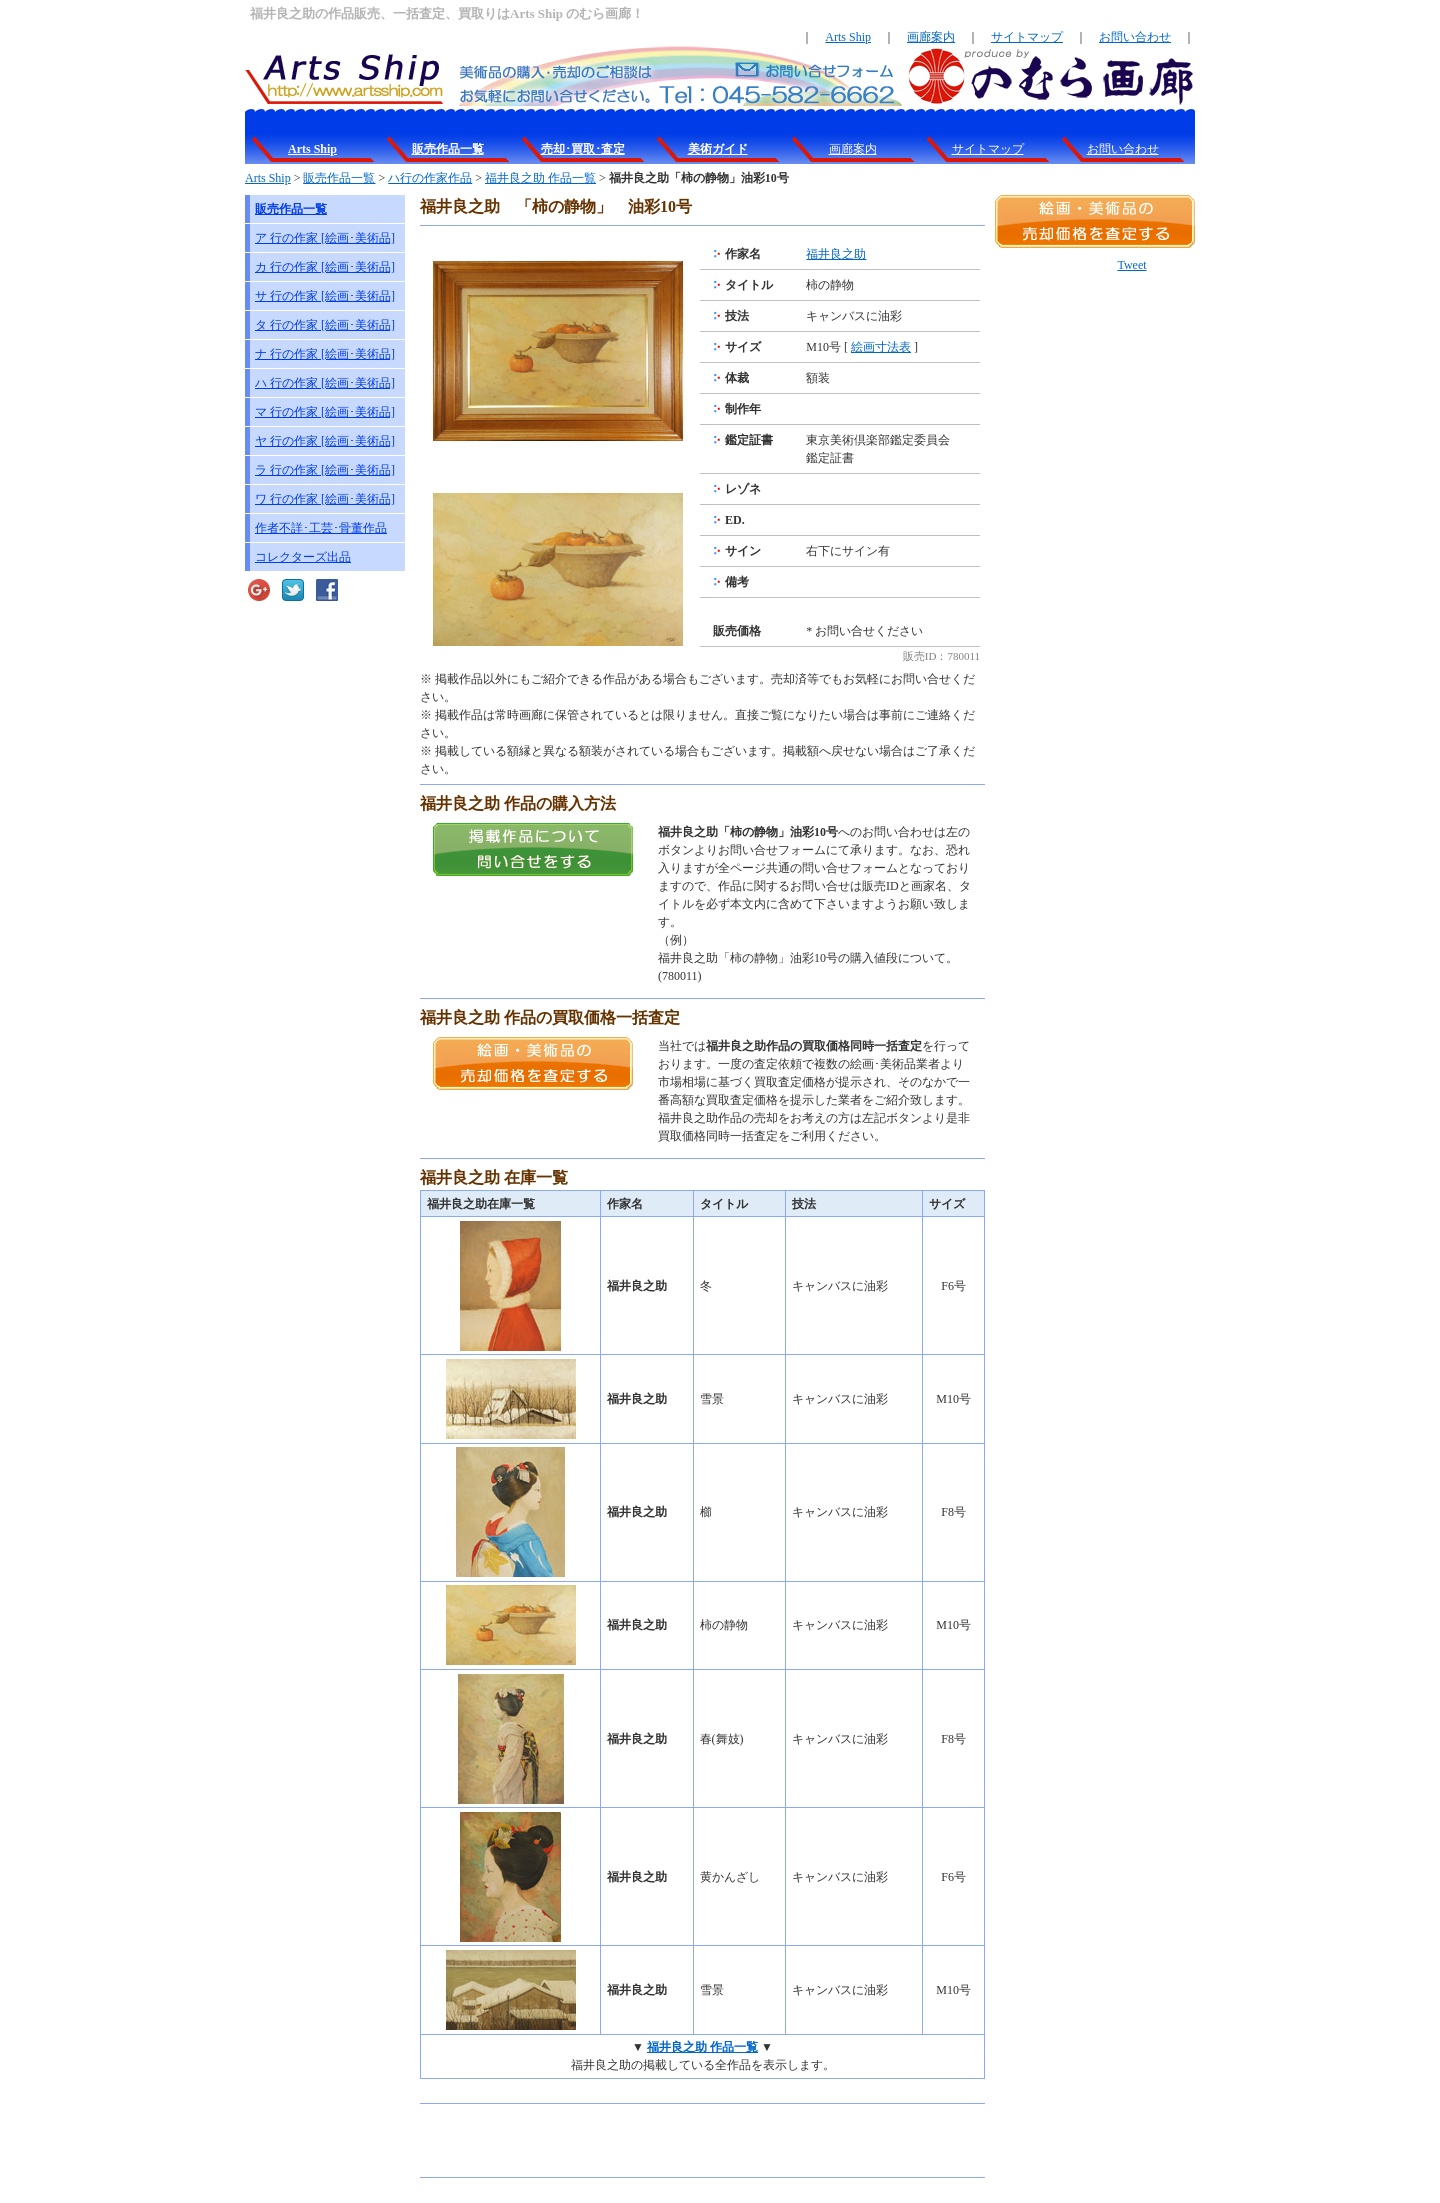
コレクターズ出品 (303, 557)
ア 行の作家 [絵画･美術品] (325, 238)
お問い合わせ (1135, 37)
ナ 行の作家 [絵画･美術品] (325, 354)
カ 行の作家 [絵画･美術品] (325, 267)
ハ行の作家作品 (430, 178)
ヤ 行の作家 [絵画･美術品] (325, 441)
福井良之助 (836, 254)
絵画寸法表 (881, 347)
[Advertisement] (654, 2141)
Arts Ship (848, 37)
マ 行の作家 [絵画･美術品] (325, 412)
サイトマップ (1027, 37)
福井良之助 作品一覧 (540, 178)
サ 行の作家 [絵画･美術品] (325, 296)
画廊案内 (931, 37)
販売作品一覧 (339, 178)
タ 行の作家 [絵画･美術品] (325, 325)
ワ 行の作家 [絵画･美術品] (325, 499)
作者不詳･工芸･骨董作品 (321, 528)
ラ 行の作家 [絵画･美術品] (325, 470)
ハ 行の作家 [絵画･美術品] (325, 383)
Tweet (1131, 265)
